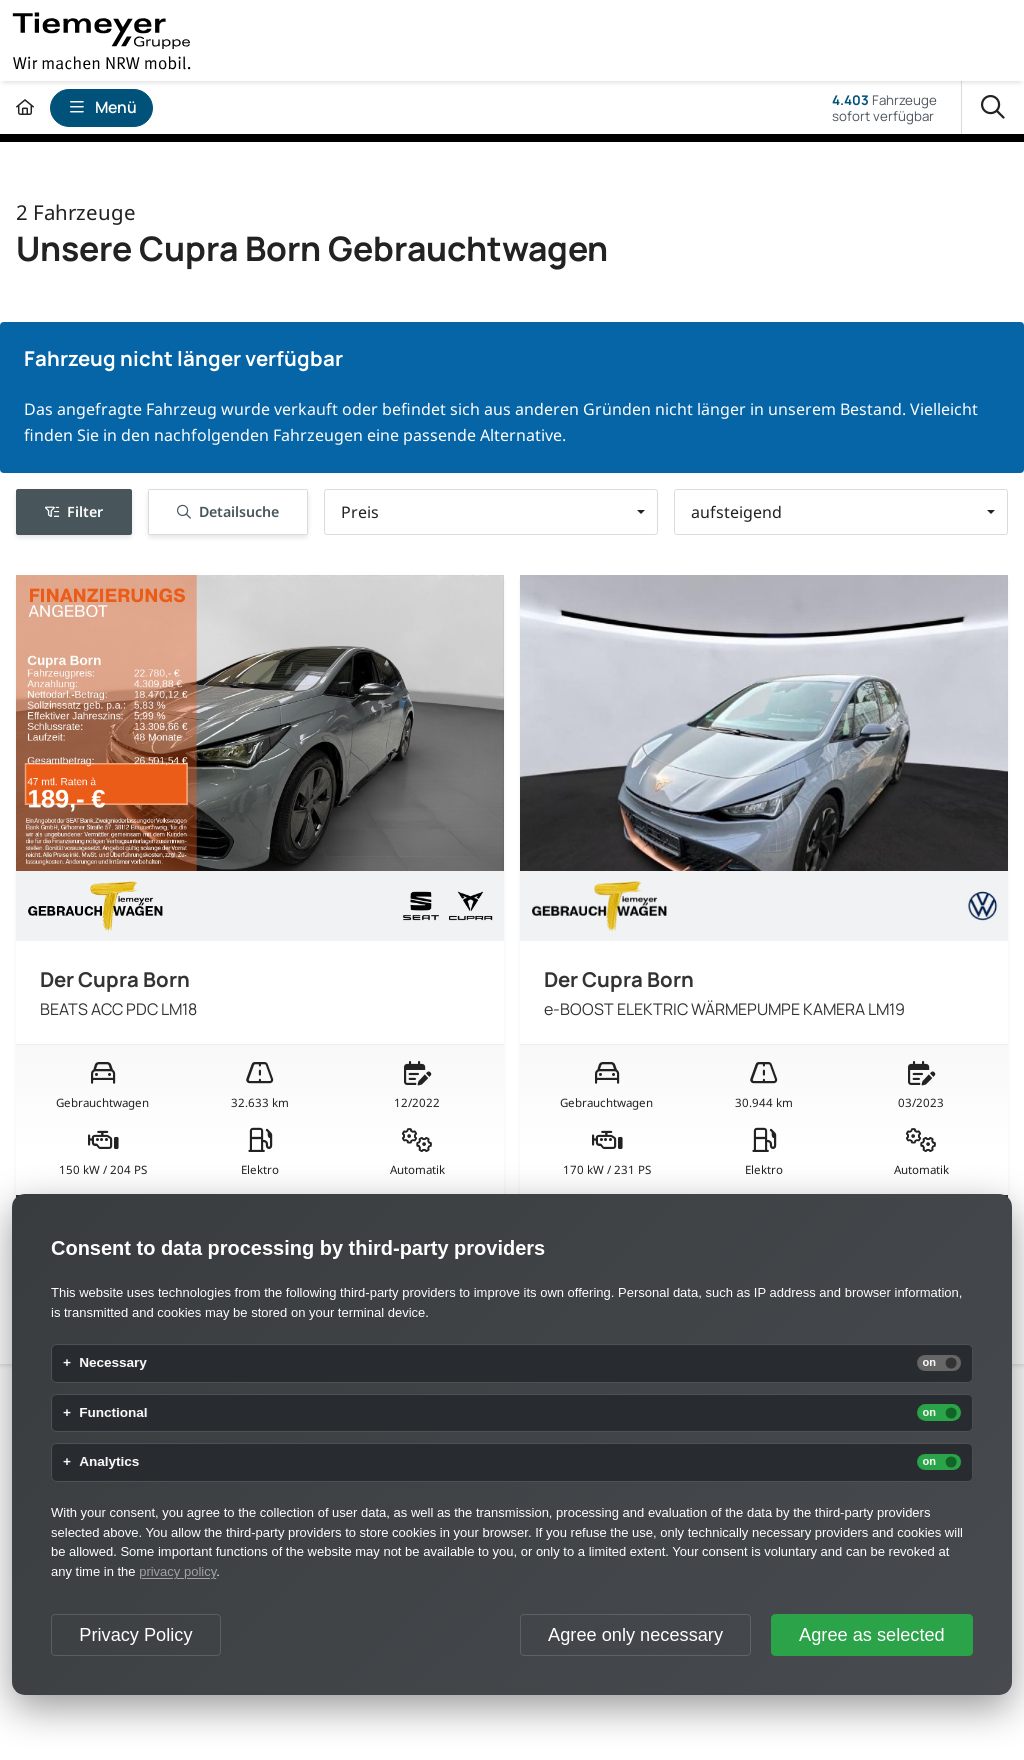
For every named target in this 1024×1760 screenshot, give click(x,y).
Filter (73, 511)
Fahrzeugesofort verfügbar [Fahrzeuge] (884, 108)
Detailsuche (227, 511)
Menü (102, 107)
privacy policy (177, 1571)
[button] (491, 512)
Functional (113, 1413)
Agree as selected (872, 1635)
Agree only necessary (635, 1635)
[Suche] (993, 108)
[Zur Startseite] (25, 107)
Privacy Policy (135, 1635)
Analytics (109, 1462)
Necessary (113, 1363)
